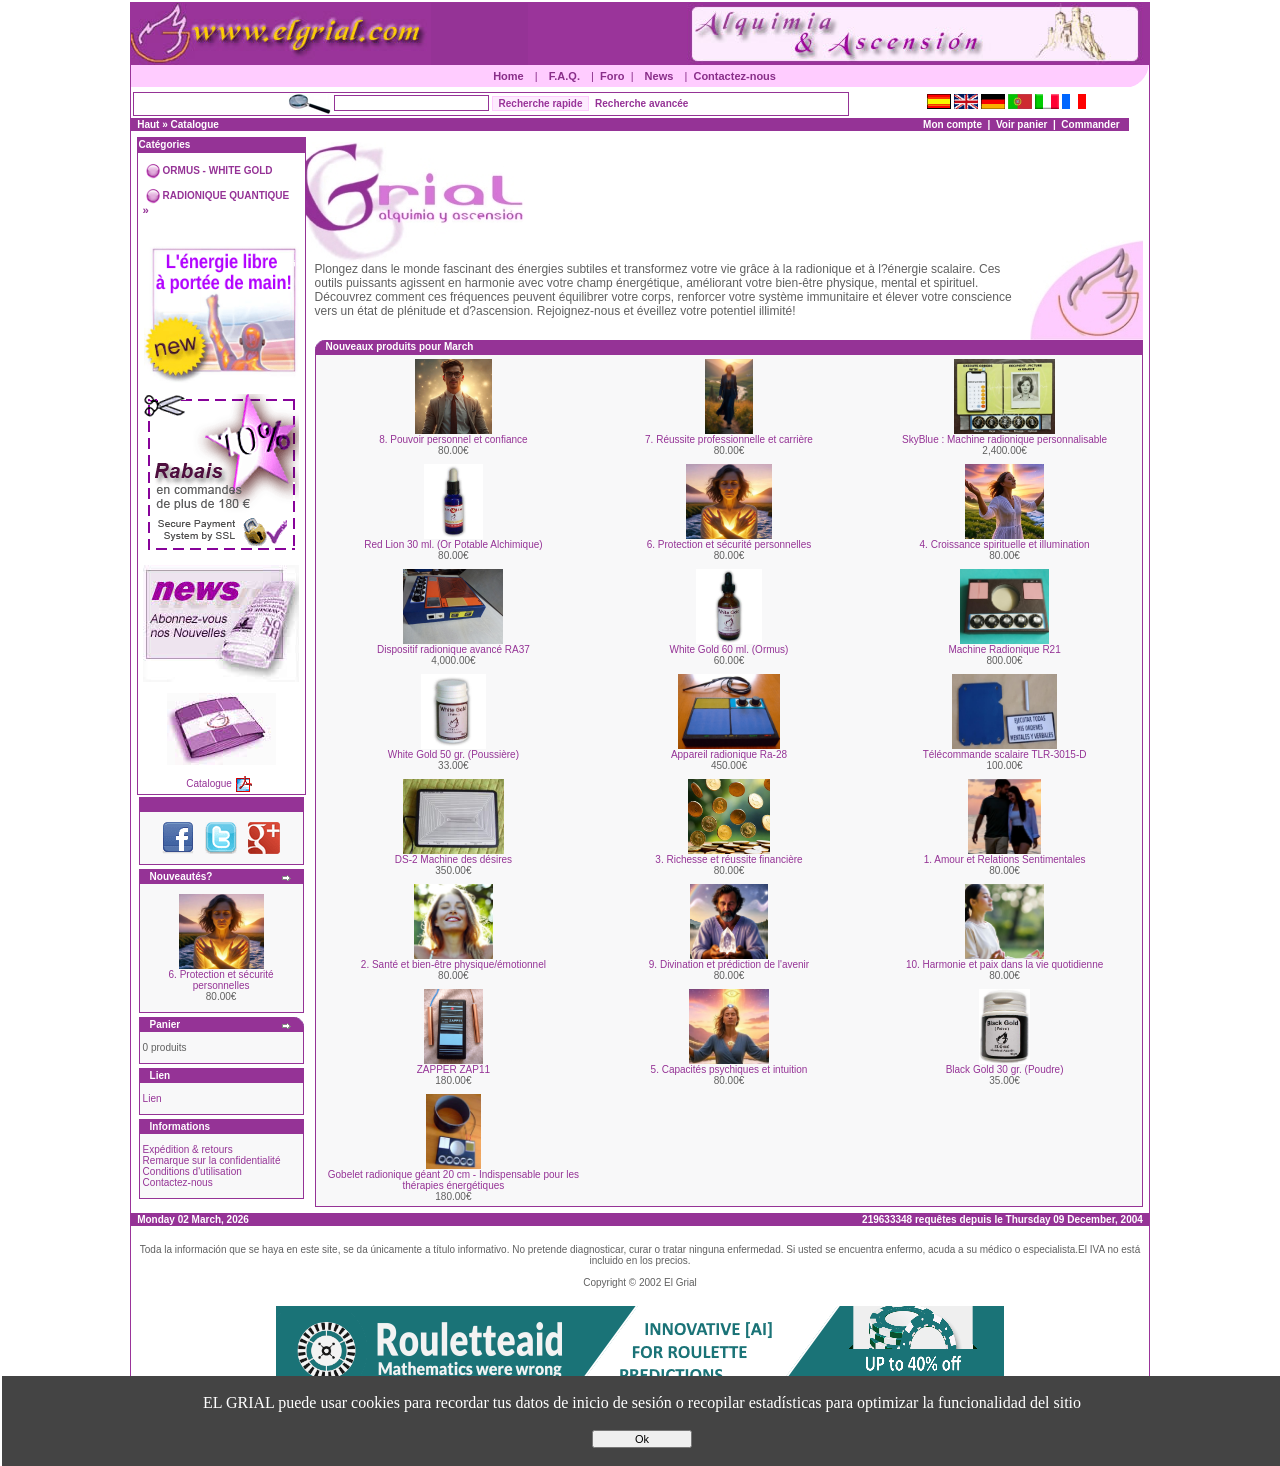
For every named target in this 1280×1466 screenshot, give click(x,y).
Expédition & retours (188, 1149)
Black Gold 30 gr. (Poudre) (1005, 1069)
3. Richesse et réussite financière (728, 859)
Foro (612, 76)
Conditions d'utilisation (192, 1171)
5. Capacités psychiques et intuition (729, 1069)
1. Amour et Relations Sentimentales (1005, 859)
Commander (1090, 124)
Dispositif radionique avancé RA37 (453, 649)
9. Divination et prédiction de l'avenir (729, 964)
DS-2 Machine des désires (453, 859)
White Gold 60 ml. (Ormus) (729, 649)
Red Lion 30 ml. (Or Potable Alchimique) (453, 544)
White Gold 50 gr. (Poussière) (453, 754)
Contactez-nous (734, 76)
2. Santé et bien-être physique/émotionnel (453, 964)
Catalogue (195, 124)
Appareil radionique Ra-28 (729, 754)
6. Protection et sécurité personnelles (221, 980)
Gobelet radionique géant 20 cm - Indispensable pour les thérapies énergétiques (453, 1180)
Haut (148, 124)
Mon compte (952, 124)
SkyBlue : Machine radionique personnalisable (1004, 439)
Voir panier (1022, 124)
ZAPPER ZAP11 (453, 1069)
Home (508, 76)
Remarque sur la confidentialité (212, 1160)
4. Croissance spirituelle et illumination (1005, 544)
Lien (152, 1098)
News (659, 76)
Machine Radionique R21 (1004, 649)
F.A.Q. (564, 76)
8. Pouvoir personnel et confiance (453, 439)
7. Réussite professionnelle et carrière (729, 439)
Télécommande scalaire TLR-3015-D (1005, 754)
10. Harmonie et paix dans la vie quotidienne (1004, 964)
